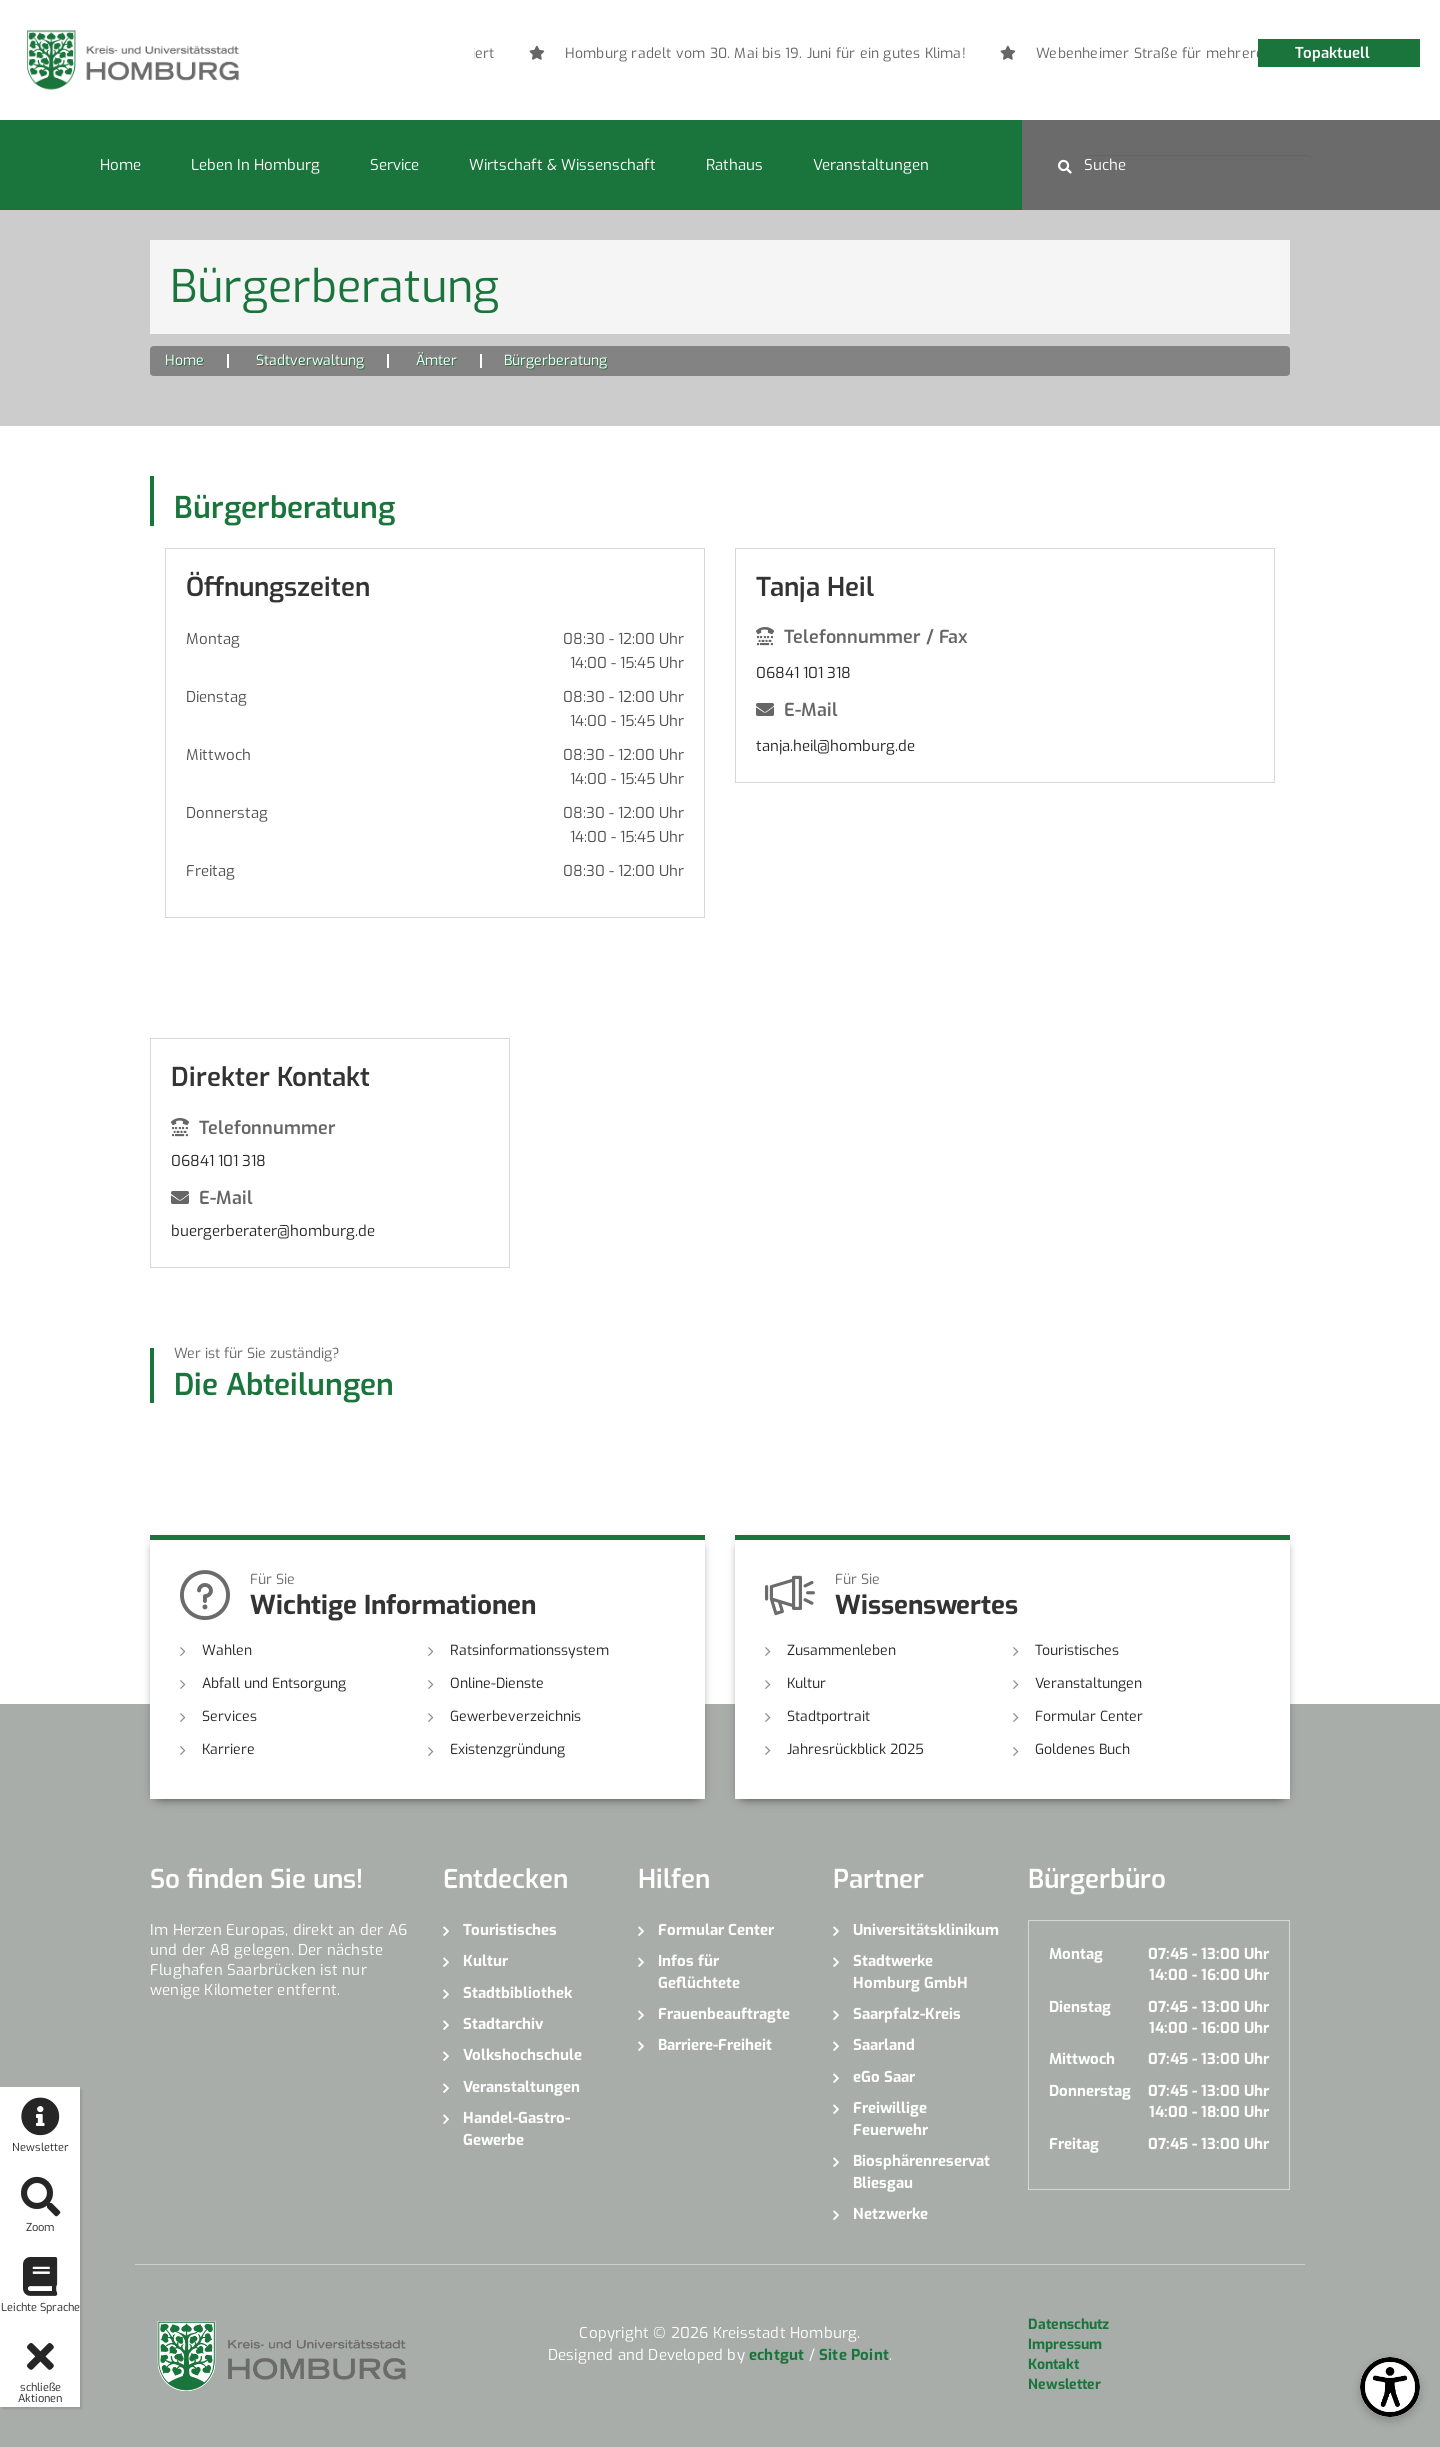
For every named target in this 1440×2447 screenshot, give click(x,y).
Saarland (884, 2045)
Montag (213, 639)
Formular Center (1089, 1716)
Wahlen (227, 1650)
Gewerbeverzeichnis (515, 1716)
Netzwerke (890, 2214)
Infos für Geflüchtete (699, 1971)
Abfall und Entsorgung (274, 1683)
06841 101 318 (803, 673)
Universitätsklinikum (925, 1930)
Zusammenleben (841, 1650)
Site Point (854, 2355)
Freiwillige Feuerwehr (890, 2118)
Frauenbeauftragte (724, 2014)
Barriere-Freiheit (715, 2045)
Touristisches (1077, 1650)
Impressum (1065, 2344)
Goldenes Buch (1082, 1749)
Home (120, 165)
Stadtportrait (828, 1716)
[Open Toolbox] (1390, 2387)
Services (229, 1716)
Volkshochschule (522, 2055)
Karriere (228, 1749)
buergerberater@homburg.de (273, 1231)
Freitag (210, 871)
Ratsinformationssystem (529, 1650)
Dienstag (216, 697)
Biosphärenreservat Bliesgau (921, 2171)
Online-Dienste (497, 1683)
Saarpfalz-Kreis (907, 2014)
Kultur (806, 1683)
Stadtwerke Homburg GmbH (910, 1971)
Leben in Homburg (255, 165)
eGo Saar (884, 2077)
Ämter (436, 360)
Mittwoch (218, 755)
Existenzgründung (507, 1749)
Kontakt (1053, 2364)
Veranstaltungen (871, 165)
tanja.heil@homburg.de (835, 746)
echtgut (776, 2355)
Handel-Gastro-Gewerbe (516, 2128)
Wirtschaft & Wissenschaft (562, 165)
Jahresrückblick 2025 (855, 1749)
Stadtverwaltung (310, 360)
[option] (888, 54)
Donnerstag (227, 813)
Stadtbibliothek (517, 1993)
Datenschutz (1068, 2324)
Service (394, 165)
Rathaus (734, 165)
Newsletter (1064, 2384)
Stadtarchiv (503, 2024)
